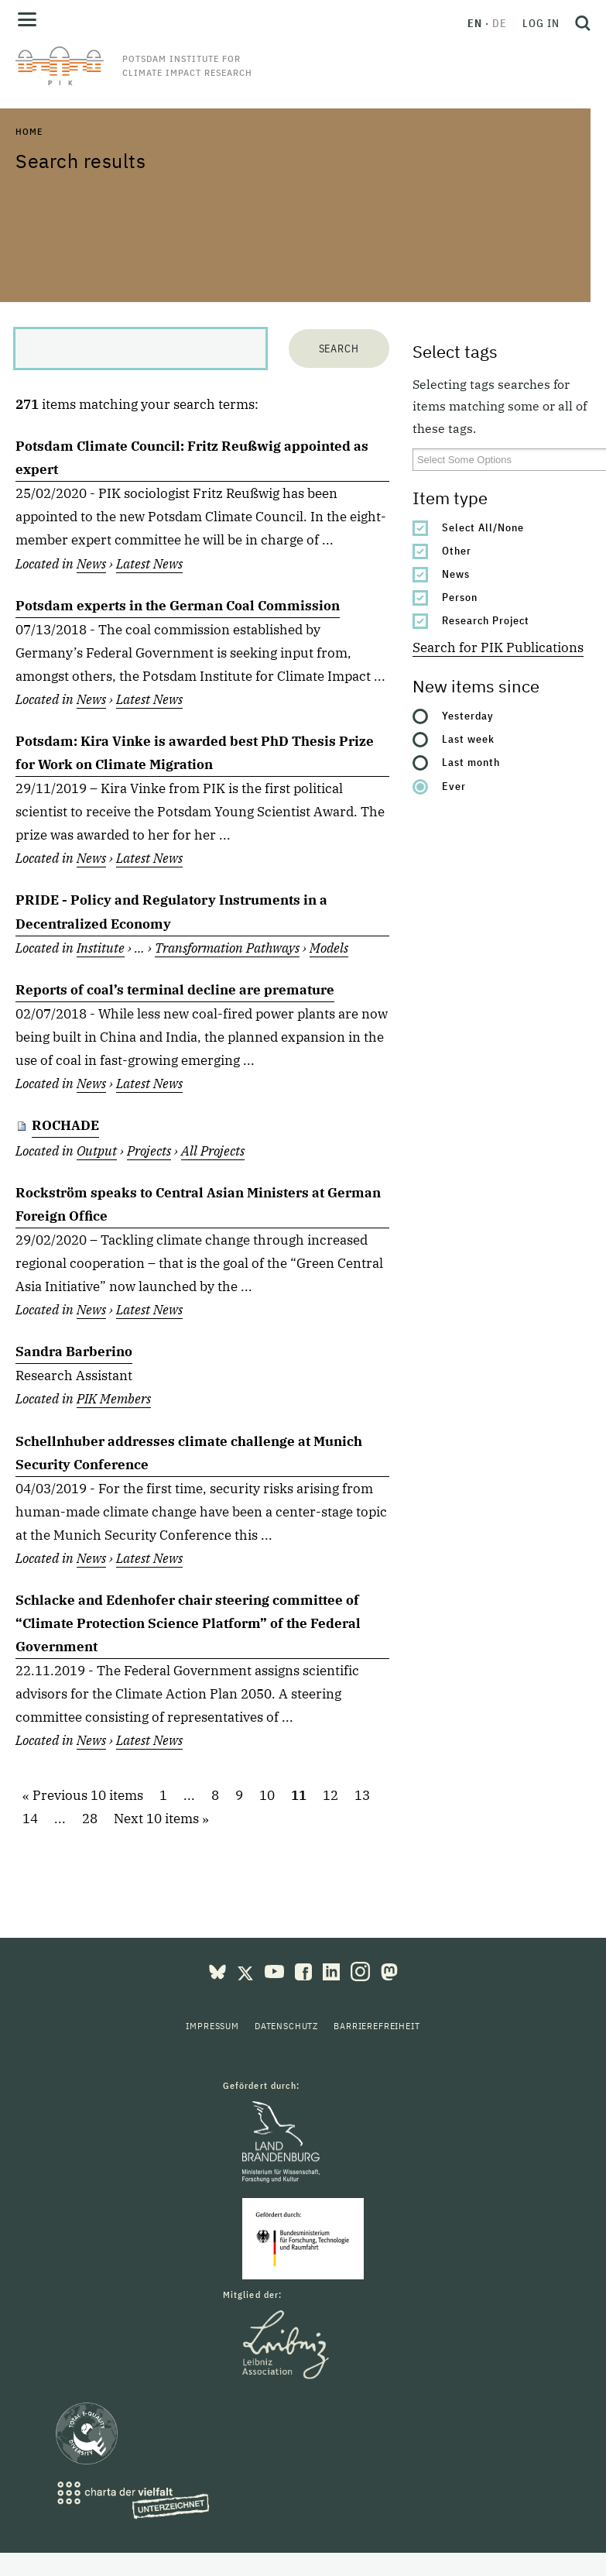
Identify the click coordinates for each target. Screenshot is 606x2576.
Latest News (149, 563)
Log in (541, 23)
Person (460, 597)
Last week (468, 739)
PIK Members (114, 1398)
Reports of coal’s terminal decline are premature (174, 989)
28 (90, 1819)
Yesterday (468, 716)
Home (28, 131)
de (499, 23)
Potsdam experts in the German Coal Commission (177, 605)
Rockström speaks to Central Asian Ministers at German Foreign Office (198, 1204)
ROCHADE (65, 1125)
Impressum (212, 2026)
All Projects (213, 1150)
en (474, 23)
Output (97, 1150)
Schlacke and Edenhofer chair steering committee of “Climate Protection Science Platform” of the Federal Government (188, 1623)
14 (30, 1819)
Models (329, 948)
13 (362, 1796)
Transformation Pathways (227, 948)
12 (330, 1796)
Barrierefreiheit (376, 2026)
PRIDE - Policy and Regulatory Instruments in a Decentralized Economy (171, 911)
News (456, 574)
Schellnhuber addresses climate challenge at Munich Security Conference (188, 1453)
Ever (454, 786)
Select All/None (483, 527)
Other (456, 551)
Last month (471, 762)
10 (267, 1796)
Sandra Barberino (73, 1351)
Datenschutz (286, 2026)
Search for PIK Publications (498, 647)
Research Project (485, 620)
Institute (101, 948)
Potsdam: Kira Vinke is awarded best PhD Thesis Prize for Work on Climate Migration (194, 753)
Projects (149, 1150)
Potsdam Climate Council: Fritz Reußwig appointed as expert (191, 458)
